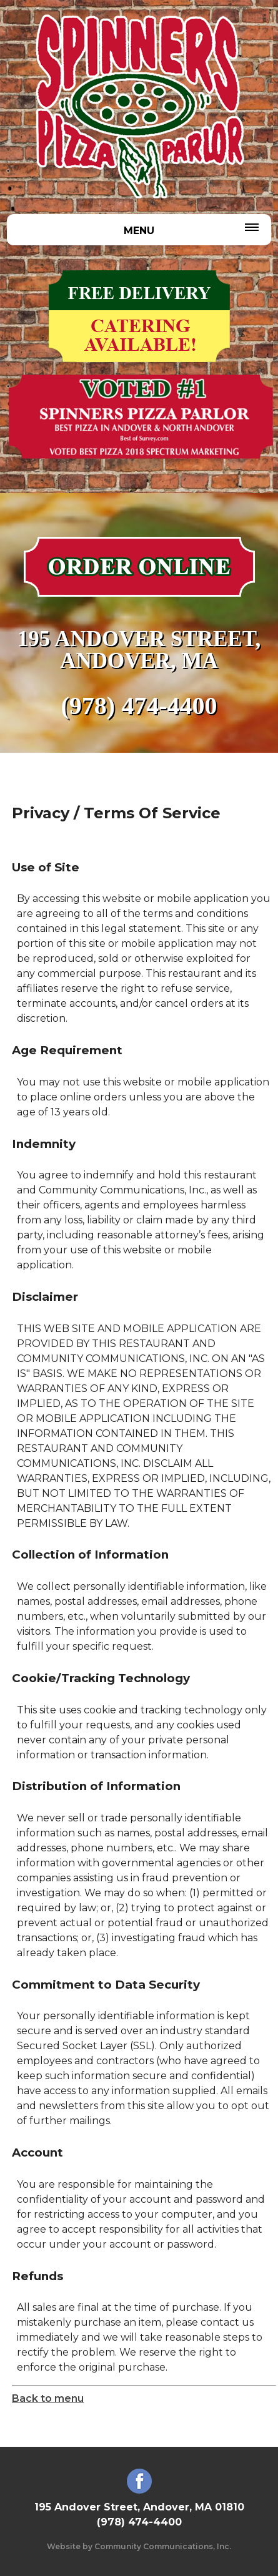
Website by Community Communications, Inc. (139, 2546)
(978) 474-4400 (139, 706)
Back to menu (48, 2398)
